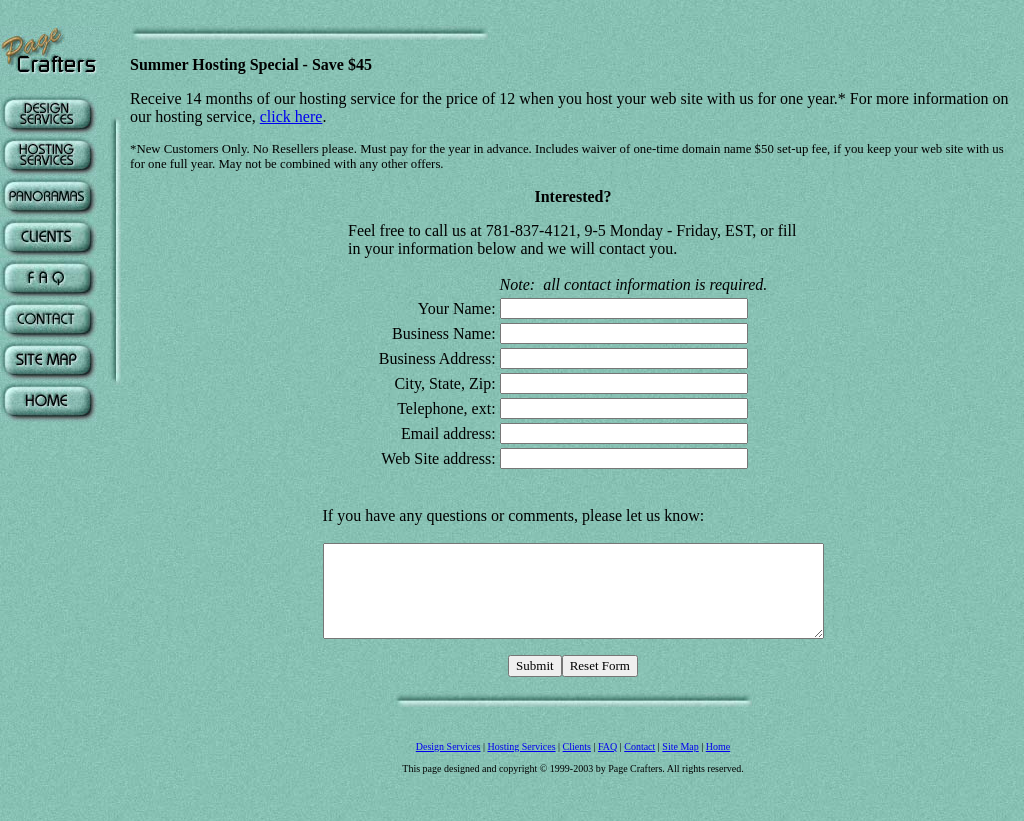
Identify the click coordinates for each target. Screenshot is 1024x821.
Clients (577, 785)
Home (718, 785)
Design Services (448, 785)
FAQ (607, 785)
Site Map (680, 785)
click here (291, 116)
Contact (639, 785)
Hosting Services (522, 785)
